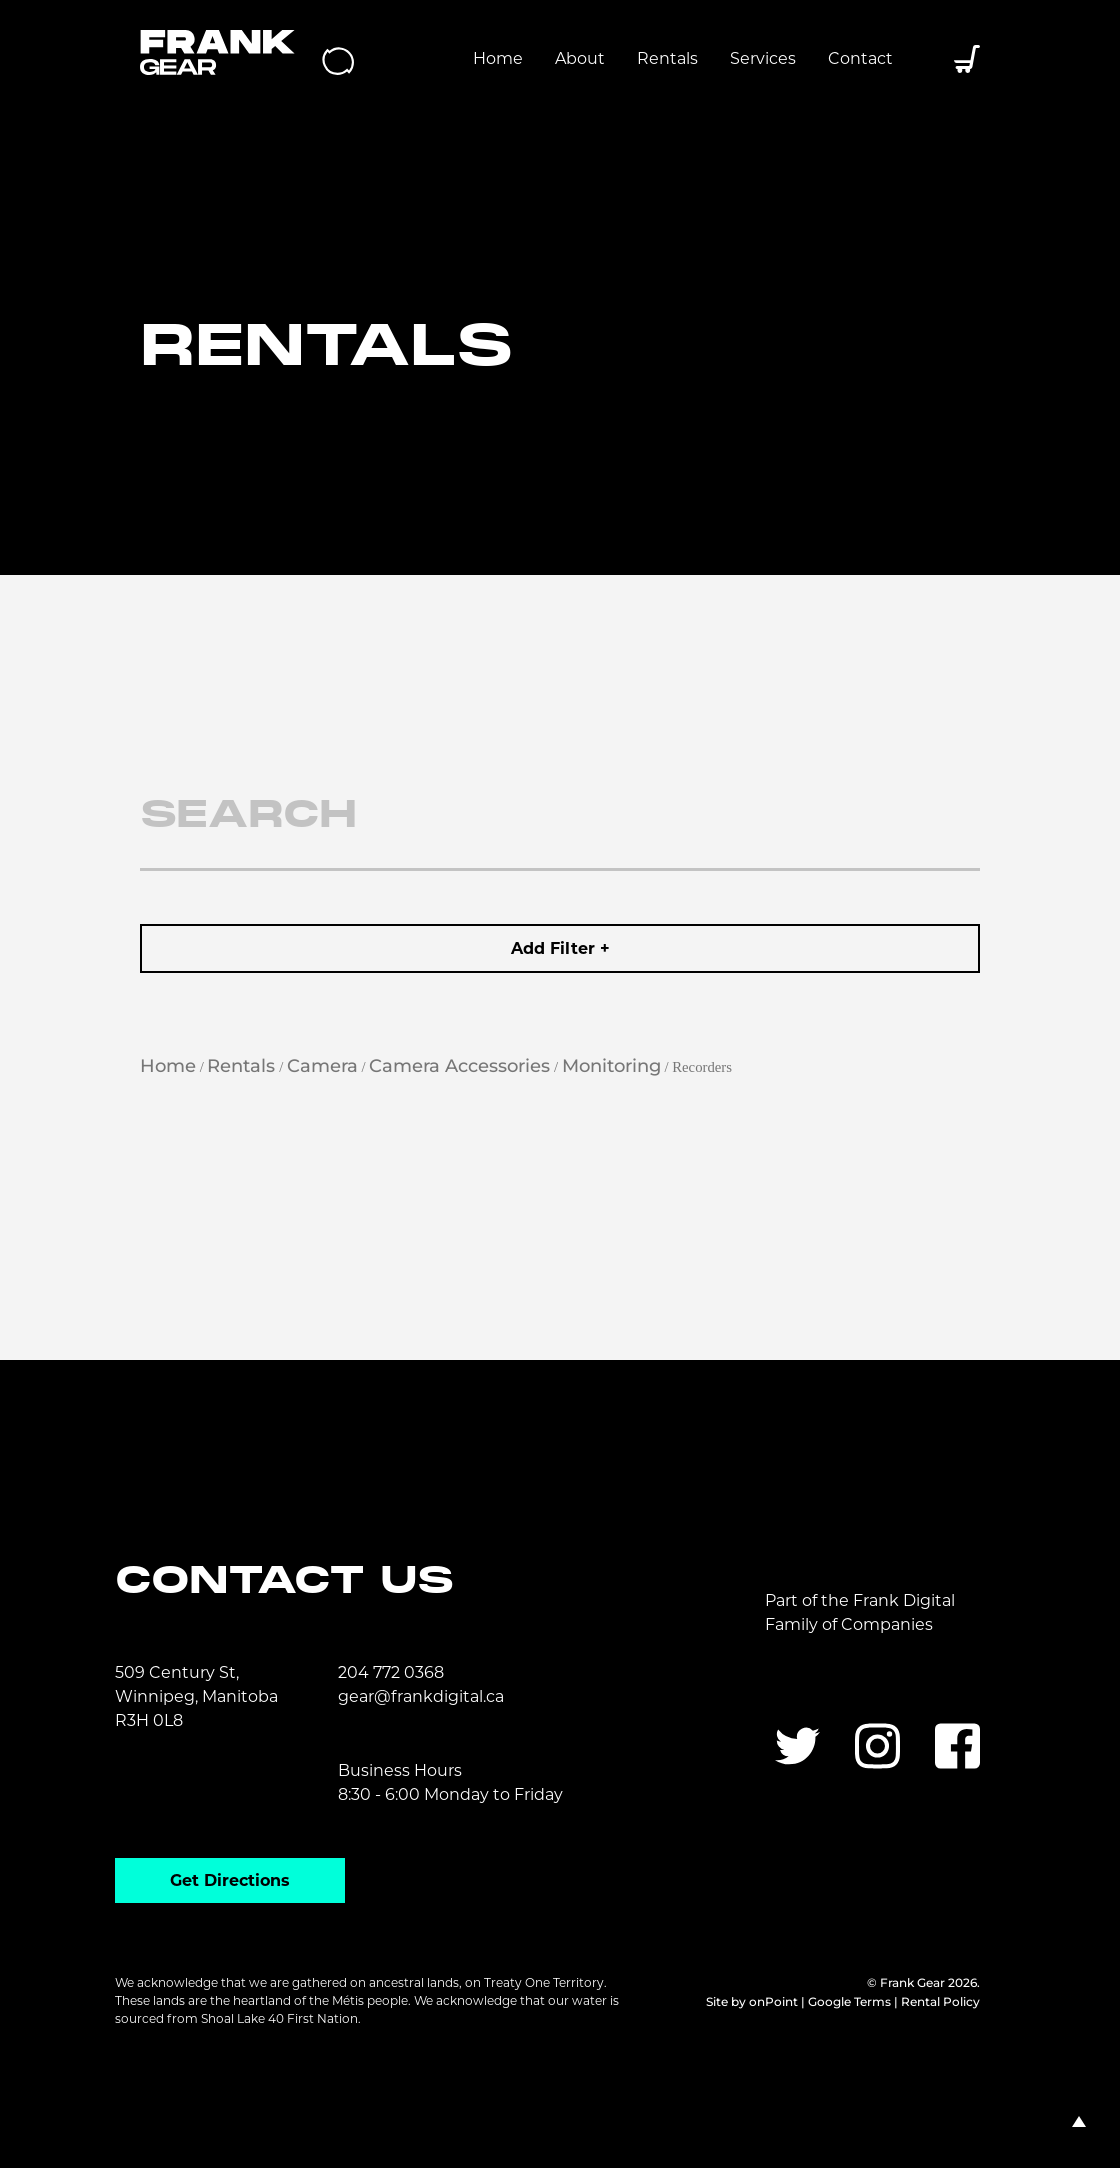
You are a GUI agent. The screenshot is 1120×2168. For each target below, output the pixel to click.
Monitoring (611, 1066)
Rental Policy (940, 2001)
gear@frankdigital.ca (421, 1696)
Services (763, 58)
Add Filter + (560, 948)
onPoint (773, 2001)
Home (498, 58)
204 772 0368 (391, 1672)
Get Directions (230, 1880)
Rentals (667, 58)
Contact (860, 58)
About (580, 58)
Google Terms (849, 2001)
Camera (322, 1066)
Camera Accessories (459, 1066)
